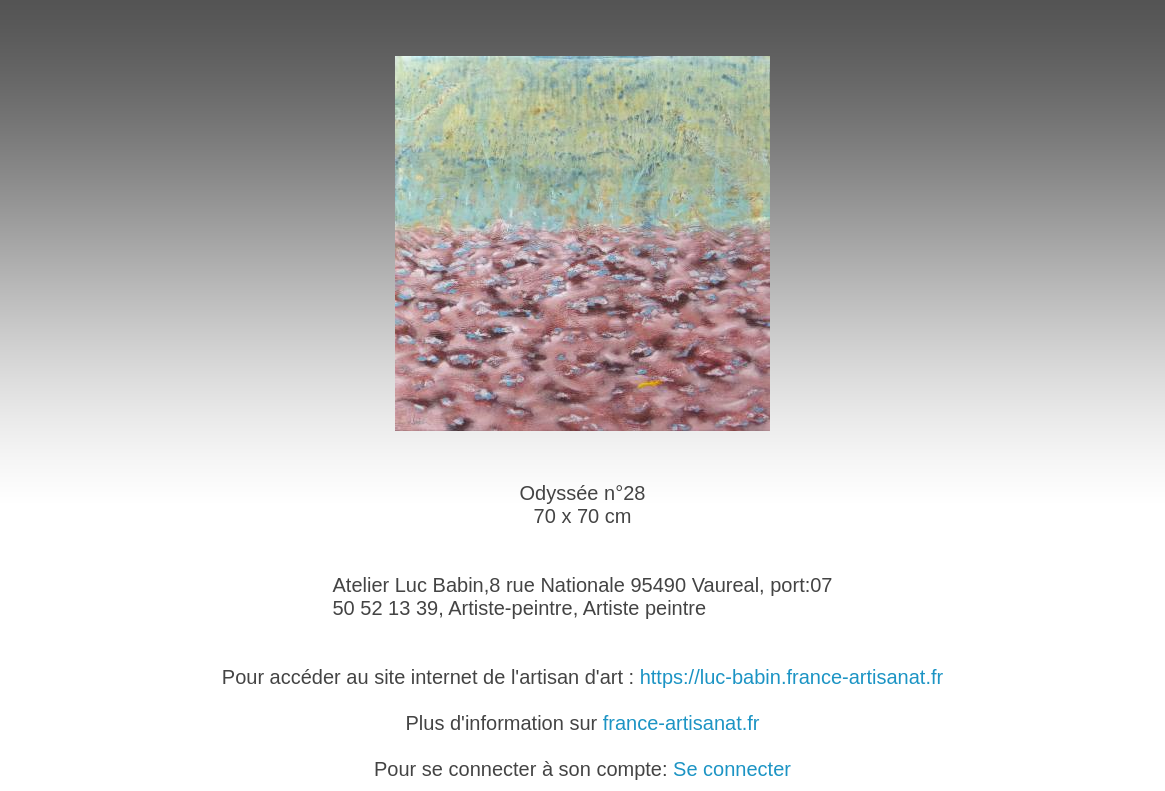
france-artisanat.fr (681, 723)
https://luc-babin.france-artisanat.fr (791, 677)
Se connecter (732, 769)
